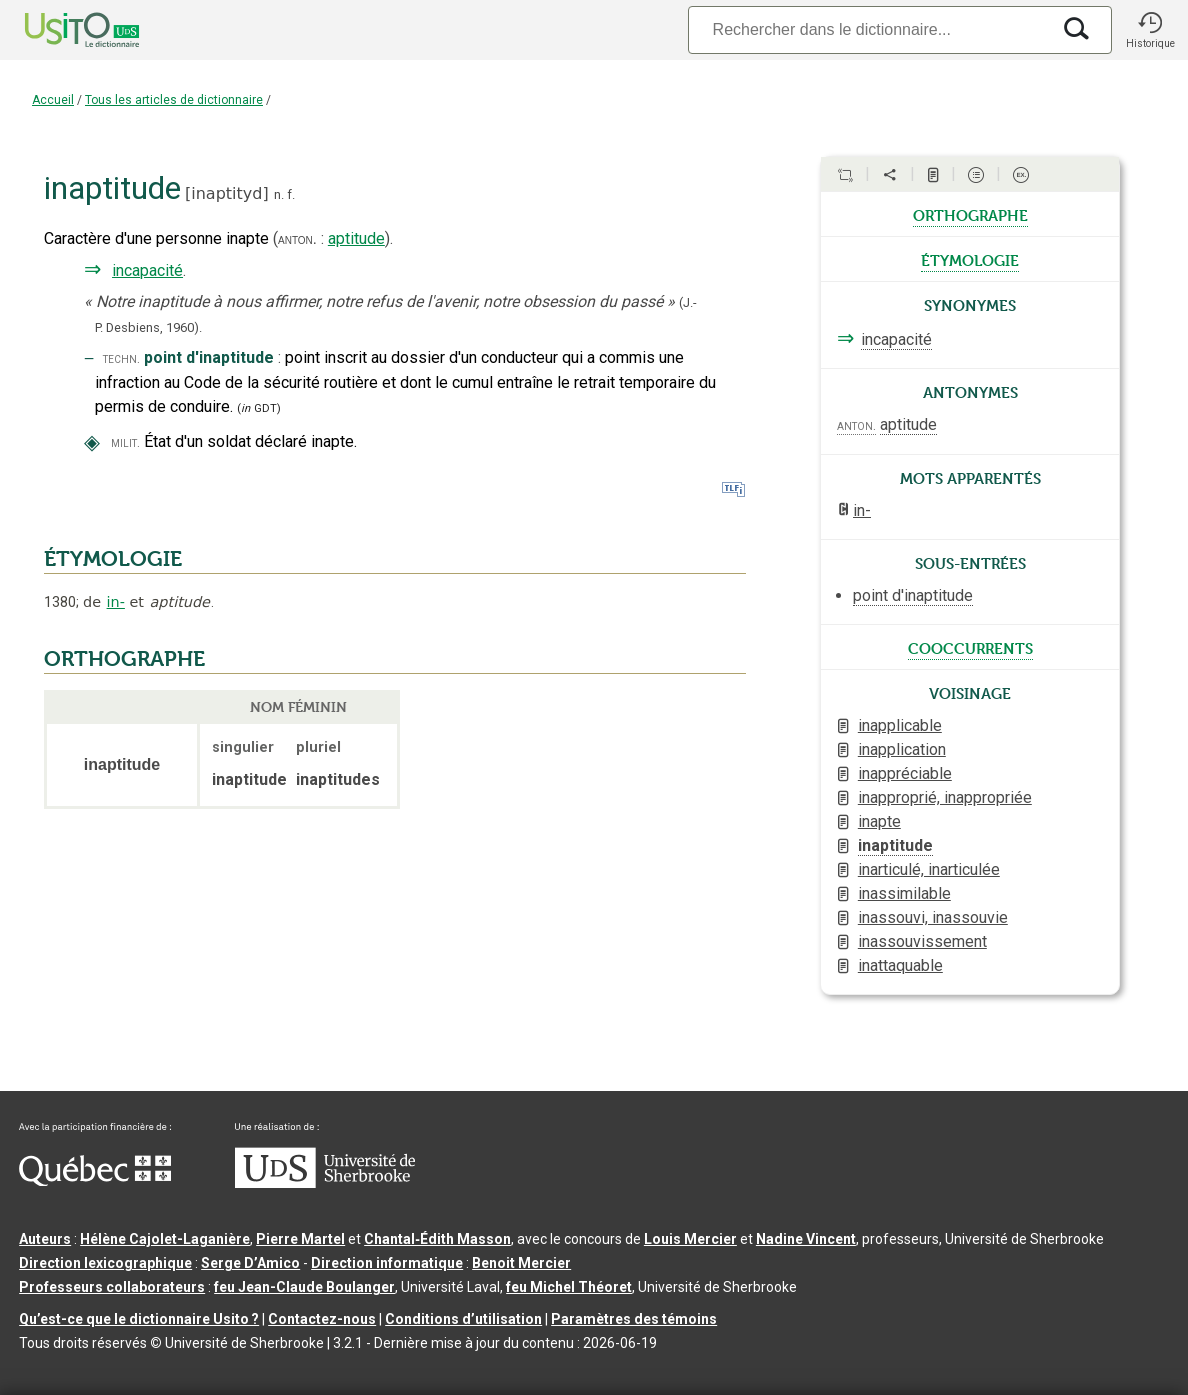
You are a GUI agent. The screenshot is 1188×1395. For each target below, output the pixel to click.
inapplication (902, 749)
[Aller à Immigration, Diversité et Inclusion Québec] (95, 1181)
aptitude (356, 238)
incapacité (147, 270)
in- (116, 602)
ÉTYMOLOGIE (113, 559)
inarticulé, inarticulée (929, 869)
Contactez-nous (322, 1319)
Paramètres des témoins (634, 1319)
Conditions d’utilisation (463, 1319)
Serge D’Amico (250, 1263)
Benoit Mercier (521, 1263)
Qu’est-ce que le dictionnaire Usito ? (139, 1319)
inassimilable (904, 893)
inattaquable (900, 965)
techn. (121, 358)
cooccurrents (970, 647)
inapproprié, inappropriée (945, 797)
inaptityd (226, 193)
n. (279, 194)
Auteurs (45, 1239)
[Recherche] (869, 29)
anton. (297, 239)
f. (291, 194)
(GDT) (259, 408)
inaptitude (895, 845)
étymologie (970, 259)
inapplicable (900, 725)
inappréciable (905, 773)
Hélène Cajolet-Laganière (165, 1239)
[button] (1150, 30)
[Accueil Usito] (60, 30)
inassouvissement (922, 941)
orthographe (970, 214)
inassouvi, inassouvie (933, 917)
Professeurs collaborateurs (112, 1287)
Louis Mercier (690, 1239)
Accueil (53, 100)
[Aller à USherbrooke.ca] (325, 1183)
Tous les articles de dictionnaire (174, 100)
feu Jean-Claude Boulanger (304, 1287)
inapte (879, 821)
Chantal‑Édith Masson (437, 1239)
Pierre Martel (300, 1239)
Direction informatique (387, 1263)
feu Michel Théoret (569, 1287)
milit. (125, 442)
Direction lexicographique (105, 1263)
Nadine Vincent (806, 1239)
